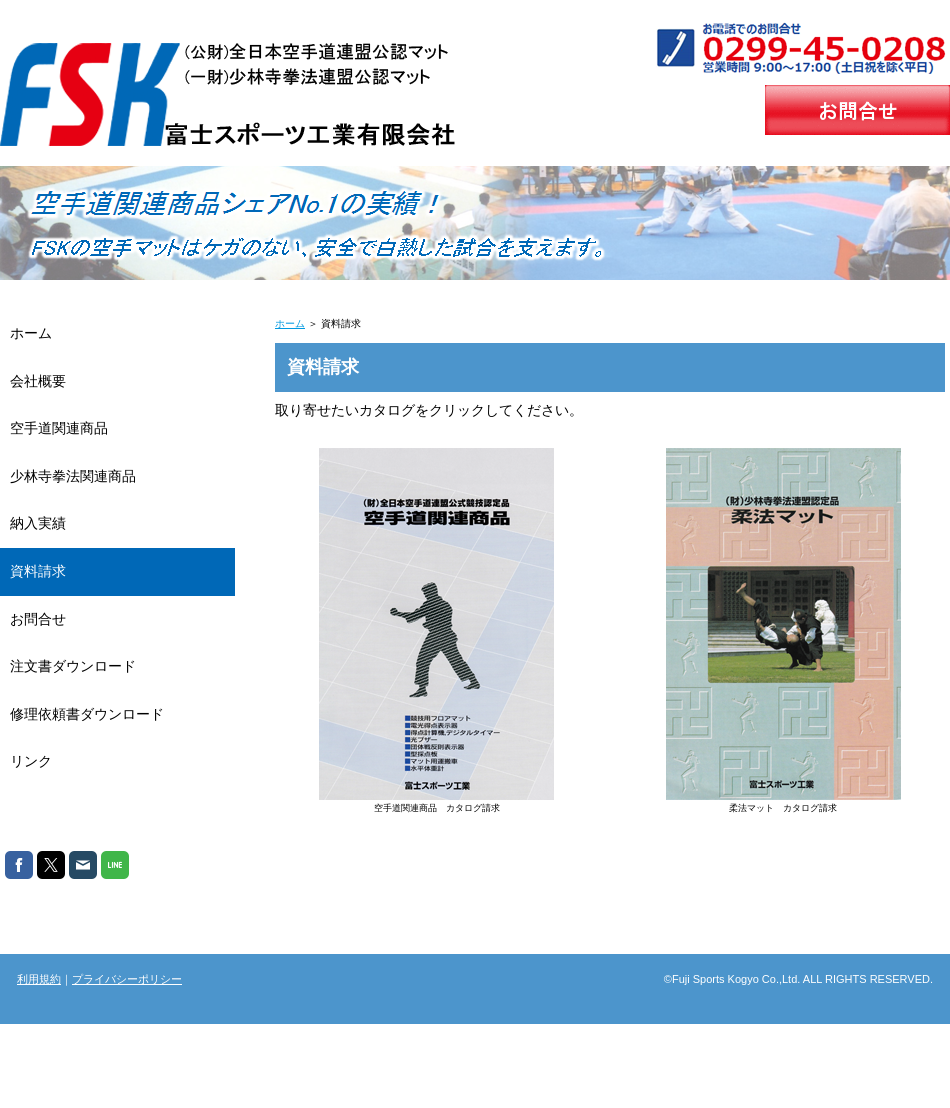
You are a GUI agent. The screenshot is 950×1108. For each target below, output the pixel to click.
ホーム (290, 323)
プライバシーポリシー (127, 979)
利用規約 (39, 979)
